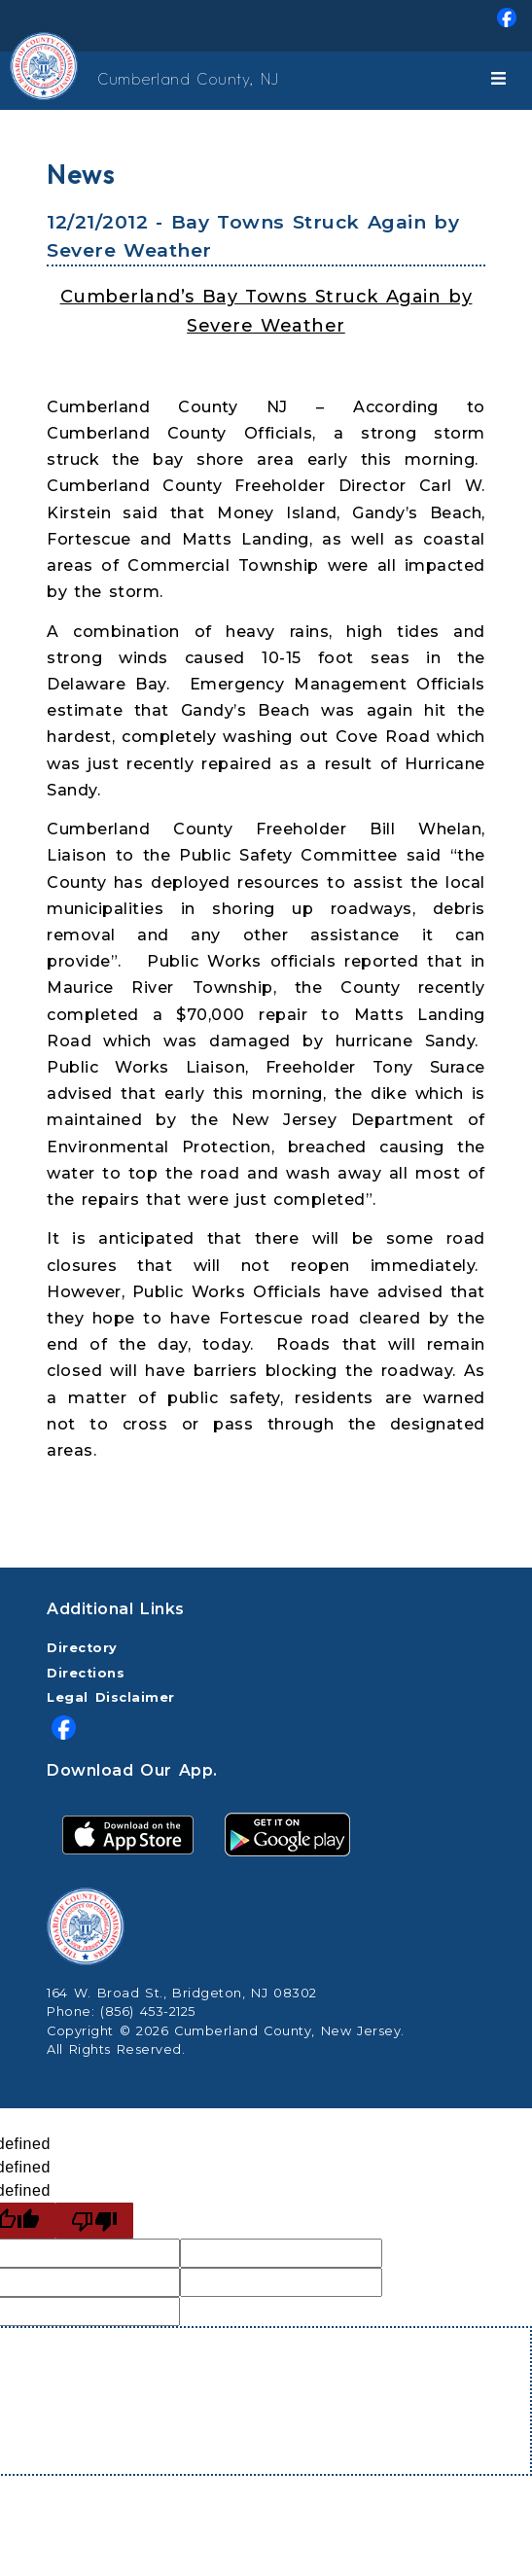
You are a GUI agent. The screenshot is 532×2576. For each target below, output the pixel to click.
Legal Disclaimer (111, 1697)
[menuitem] (266, 26)
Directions (85, 1673)
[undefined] (94, 2221)
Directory (82, 1648)
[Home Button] (21, 81)
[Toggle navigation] (502, 80)
